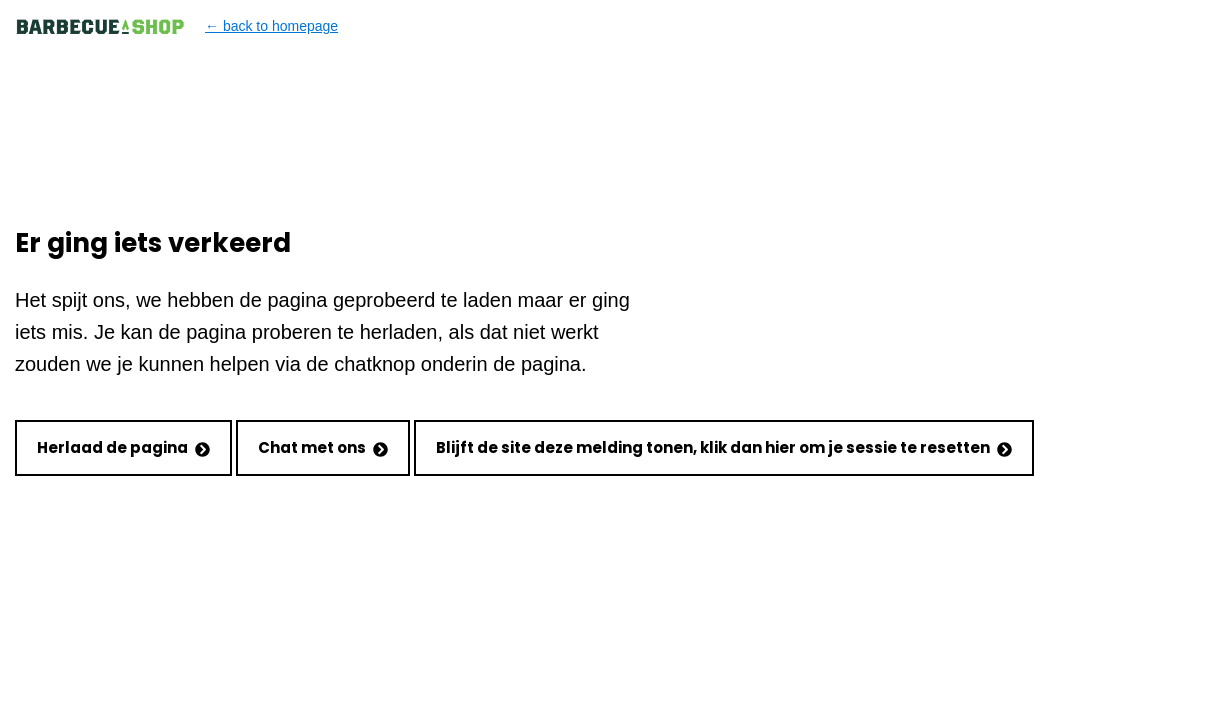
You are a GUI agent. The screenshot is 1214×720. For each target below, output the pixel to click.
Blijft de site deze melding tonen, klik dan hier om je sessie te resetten (724, 447)
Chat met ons (323, 447)
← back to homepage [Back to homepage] (176, 26)
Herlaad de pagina (123, 447)
